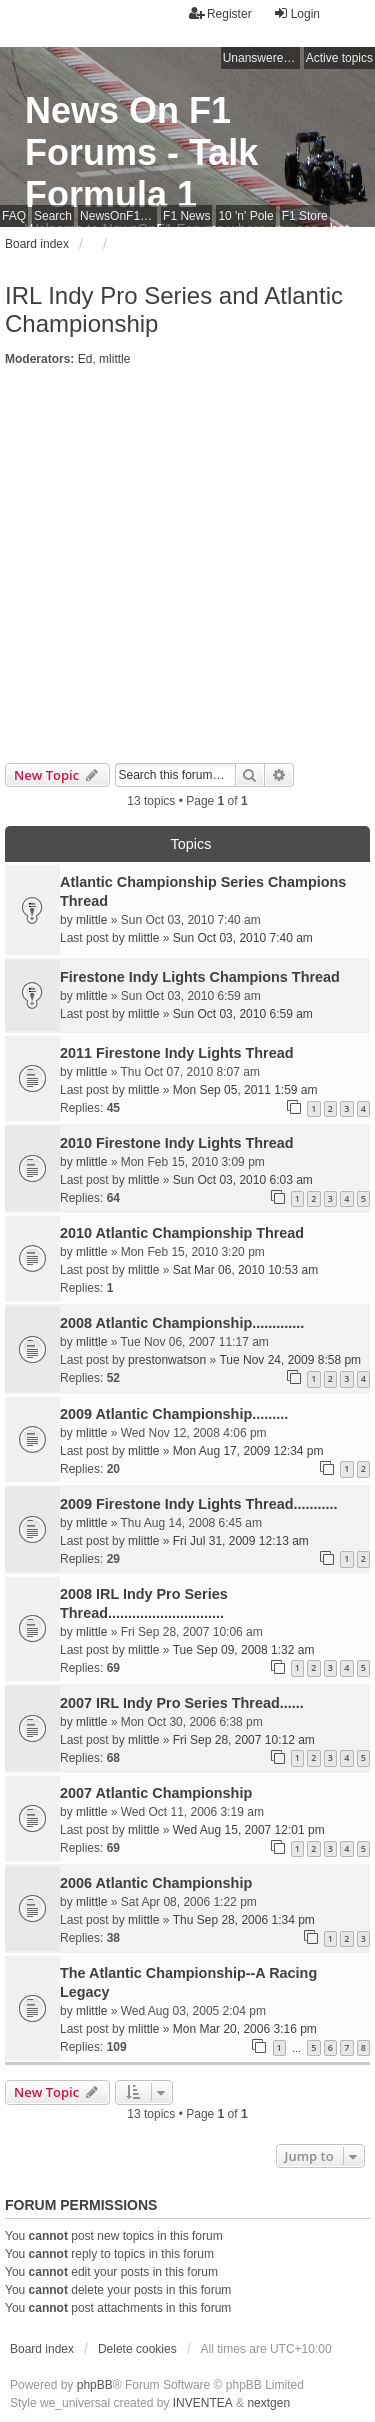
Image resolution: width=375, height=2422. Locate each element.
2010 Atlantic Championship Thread (182, 1233)
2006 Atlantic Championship (156, 1883)
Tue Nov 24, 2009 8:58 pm (290, 1360)
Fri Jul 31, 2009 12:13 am (241, 1541)
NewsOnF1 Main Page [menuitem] (118, 216)
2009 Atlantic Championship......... (174, 1414)
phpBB (95, 2385)
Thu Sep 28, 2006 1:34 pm (244, 1920)
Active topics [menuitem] (339, 58)
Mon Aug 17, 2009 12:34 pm (248, 1451)
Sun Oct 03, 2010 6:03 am (243, 1180)
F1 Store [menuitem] (305, 216)
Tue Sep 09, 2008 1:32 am (244, 1650)
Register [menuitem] (220, 13)
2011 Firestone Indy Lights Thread (177, 1053)
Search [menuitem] (53, 216)
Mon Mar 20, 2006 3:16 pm (245, 2029)
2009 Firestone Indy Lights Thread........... (198, 1504)
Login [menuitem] (296, 13)
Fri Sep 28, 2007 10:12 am (244, 1740)
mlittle (114, 359)
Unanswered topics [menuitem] (261, 58)
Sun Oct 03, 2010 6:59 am (243, 1014)
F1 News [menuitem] (186, 216)
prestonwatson (167, 1360)
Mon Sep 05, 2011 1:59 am (245, 1090)
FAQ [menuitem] (14, 216)
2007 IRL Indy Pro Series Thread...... (182, 1703)
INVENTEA (203, 2403)
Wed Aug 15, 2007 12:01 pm (249, 1830)
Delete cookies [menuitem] (137, 2349)
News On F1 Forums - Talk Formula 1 (141, 152)
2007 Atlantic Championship (156, 1793)
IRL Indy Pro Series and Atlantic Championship (174, 309)
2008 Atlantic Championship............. (182, 1323)
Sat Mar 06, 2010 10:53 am (245, 1270)
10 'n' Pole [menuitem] (245, 216)
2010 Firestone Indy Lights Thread (177, 1143)
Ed (85, 359)
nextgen (268, 2403)
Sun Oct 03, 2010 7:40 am (243, 938)
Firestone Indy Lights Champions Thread (200, 977)
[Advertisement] (187, 565)
